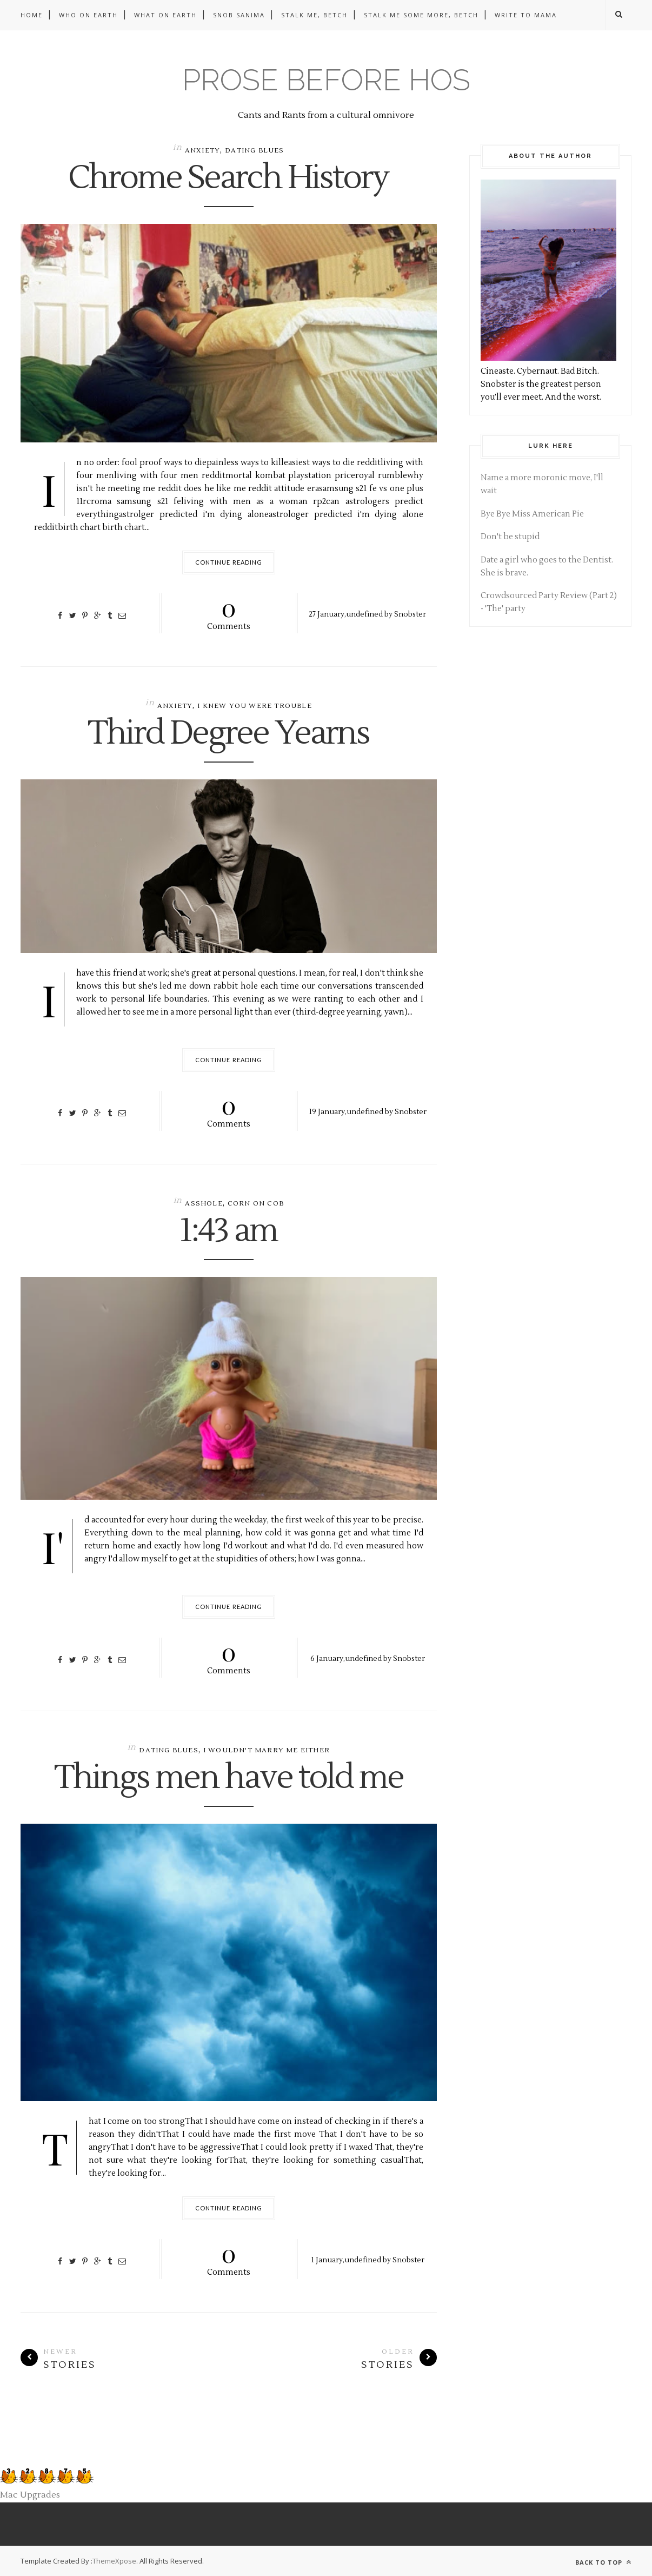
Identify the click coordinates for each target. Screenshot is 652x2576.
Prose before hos (326, 79)
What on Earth (165, 15)
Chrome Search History (229, 178)
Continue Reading (229, 562)
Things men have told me (228, 1778)
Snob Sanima (239, 15)
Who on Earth (88, 15)
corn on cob (256, 1204)
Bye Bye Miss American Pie (532, 514)
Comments (229, 612)
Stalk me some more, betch (421, 15)
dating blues (254, 151)
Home (32, 15)
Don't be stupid (510, 537)
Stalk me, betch (314, 15)
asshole (203, 1204)
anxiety (202, 151)
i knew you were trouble (254, 706)
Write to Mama (526, 15)
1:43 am (229, 1231)
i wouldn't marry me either (266, 1750)
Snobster (410, 614)
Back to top (603, 2562)
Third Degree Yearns (229, 734)
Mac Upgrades (30, 2494)
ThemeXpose (114, 2561)
